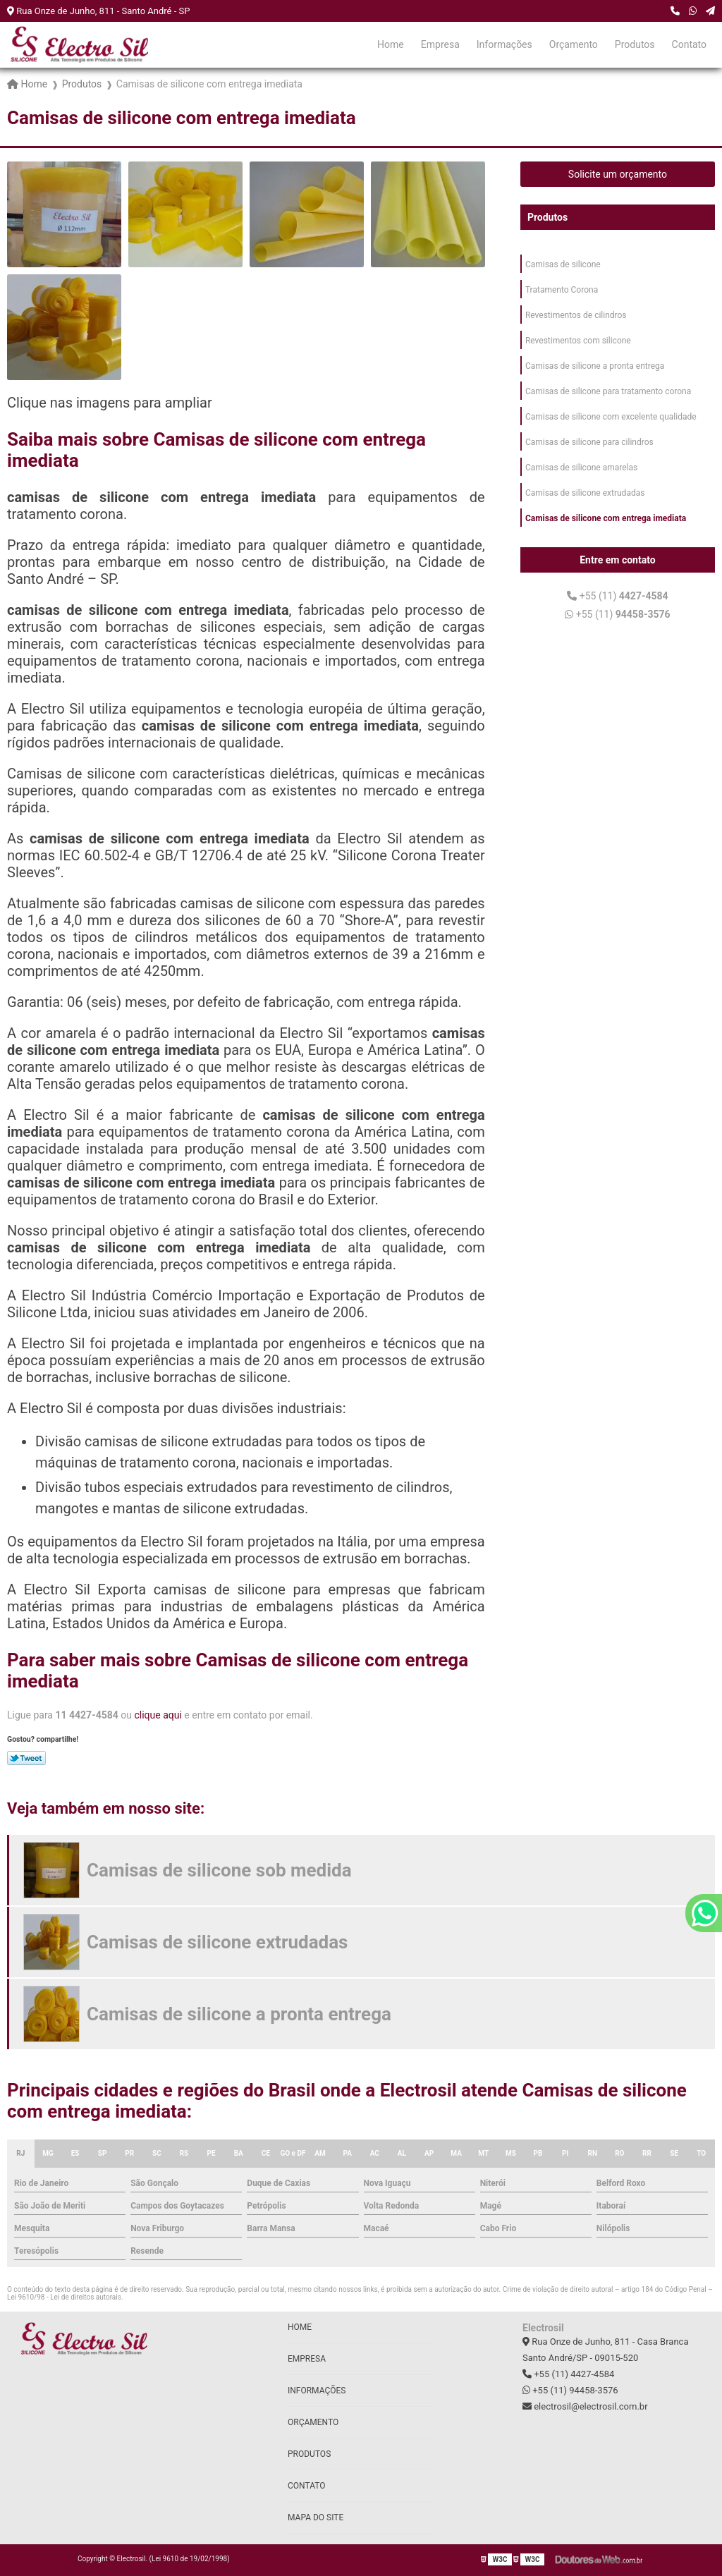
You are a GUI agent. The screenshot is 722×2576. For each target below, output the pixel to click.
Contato (689, 44)
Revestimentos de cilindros (576, 315)
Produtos (635, 44)
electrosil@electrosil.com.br (585, 2406)
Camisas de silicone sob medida (219, 1870)
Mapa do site (315, 2517)
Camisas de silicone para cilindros (589, 442)
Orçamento (573, 44)
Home (390, 44)
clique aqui (157, 1715)
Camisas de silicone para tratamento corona (608, 391)
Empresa (440, 44)
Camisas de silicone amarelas (581, 467)
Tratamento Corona (561, 290)
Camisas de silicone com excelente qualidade (611, 417)
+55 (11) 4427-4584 (568, 2374)
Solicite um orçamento (617, 174)
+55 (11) (617, 596)
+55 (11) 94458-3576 (570, 2390)
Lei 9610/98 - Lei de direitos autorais (64, 2297)
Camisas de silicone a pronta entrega (594, 366)
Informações (504, 44)
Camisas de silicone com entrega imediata (605, 518)
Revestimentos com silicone (578, 341)
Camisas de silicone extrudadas (585, 493)
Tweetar (26, 1758)
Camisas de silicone (563, 264)
